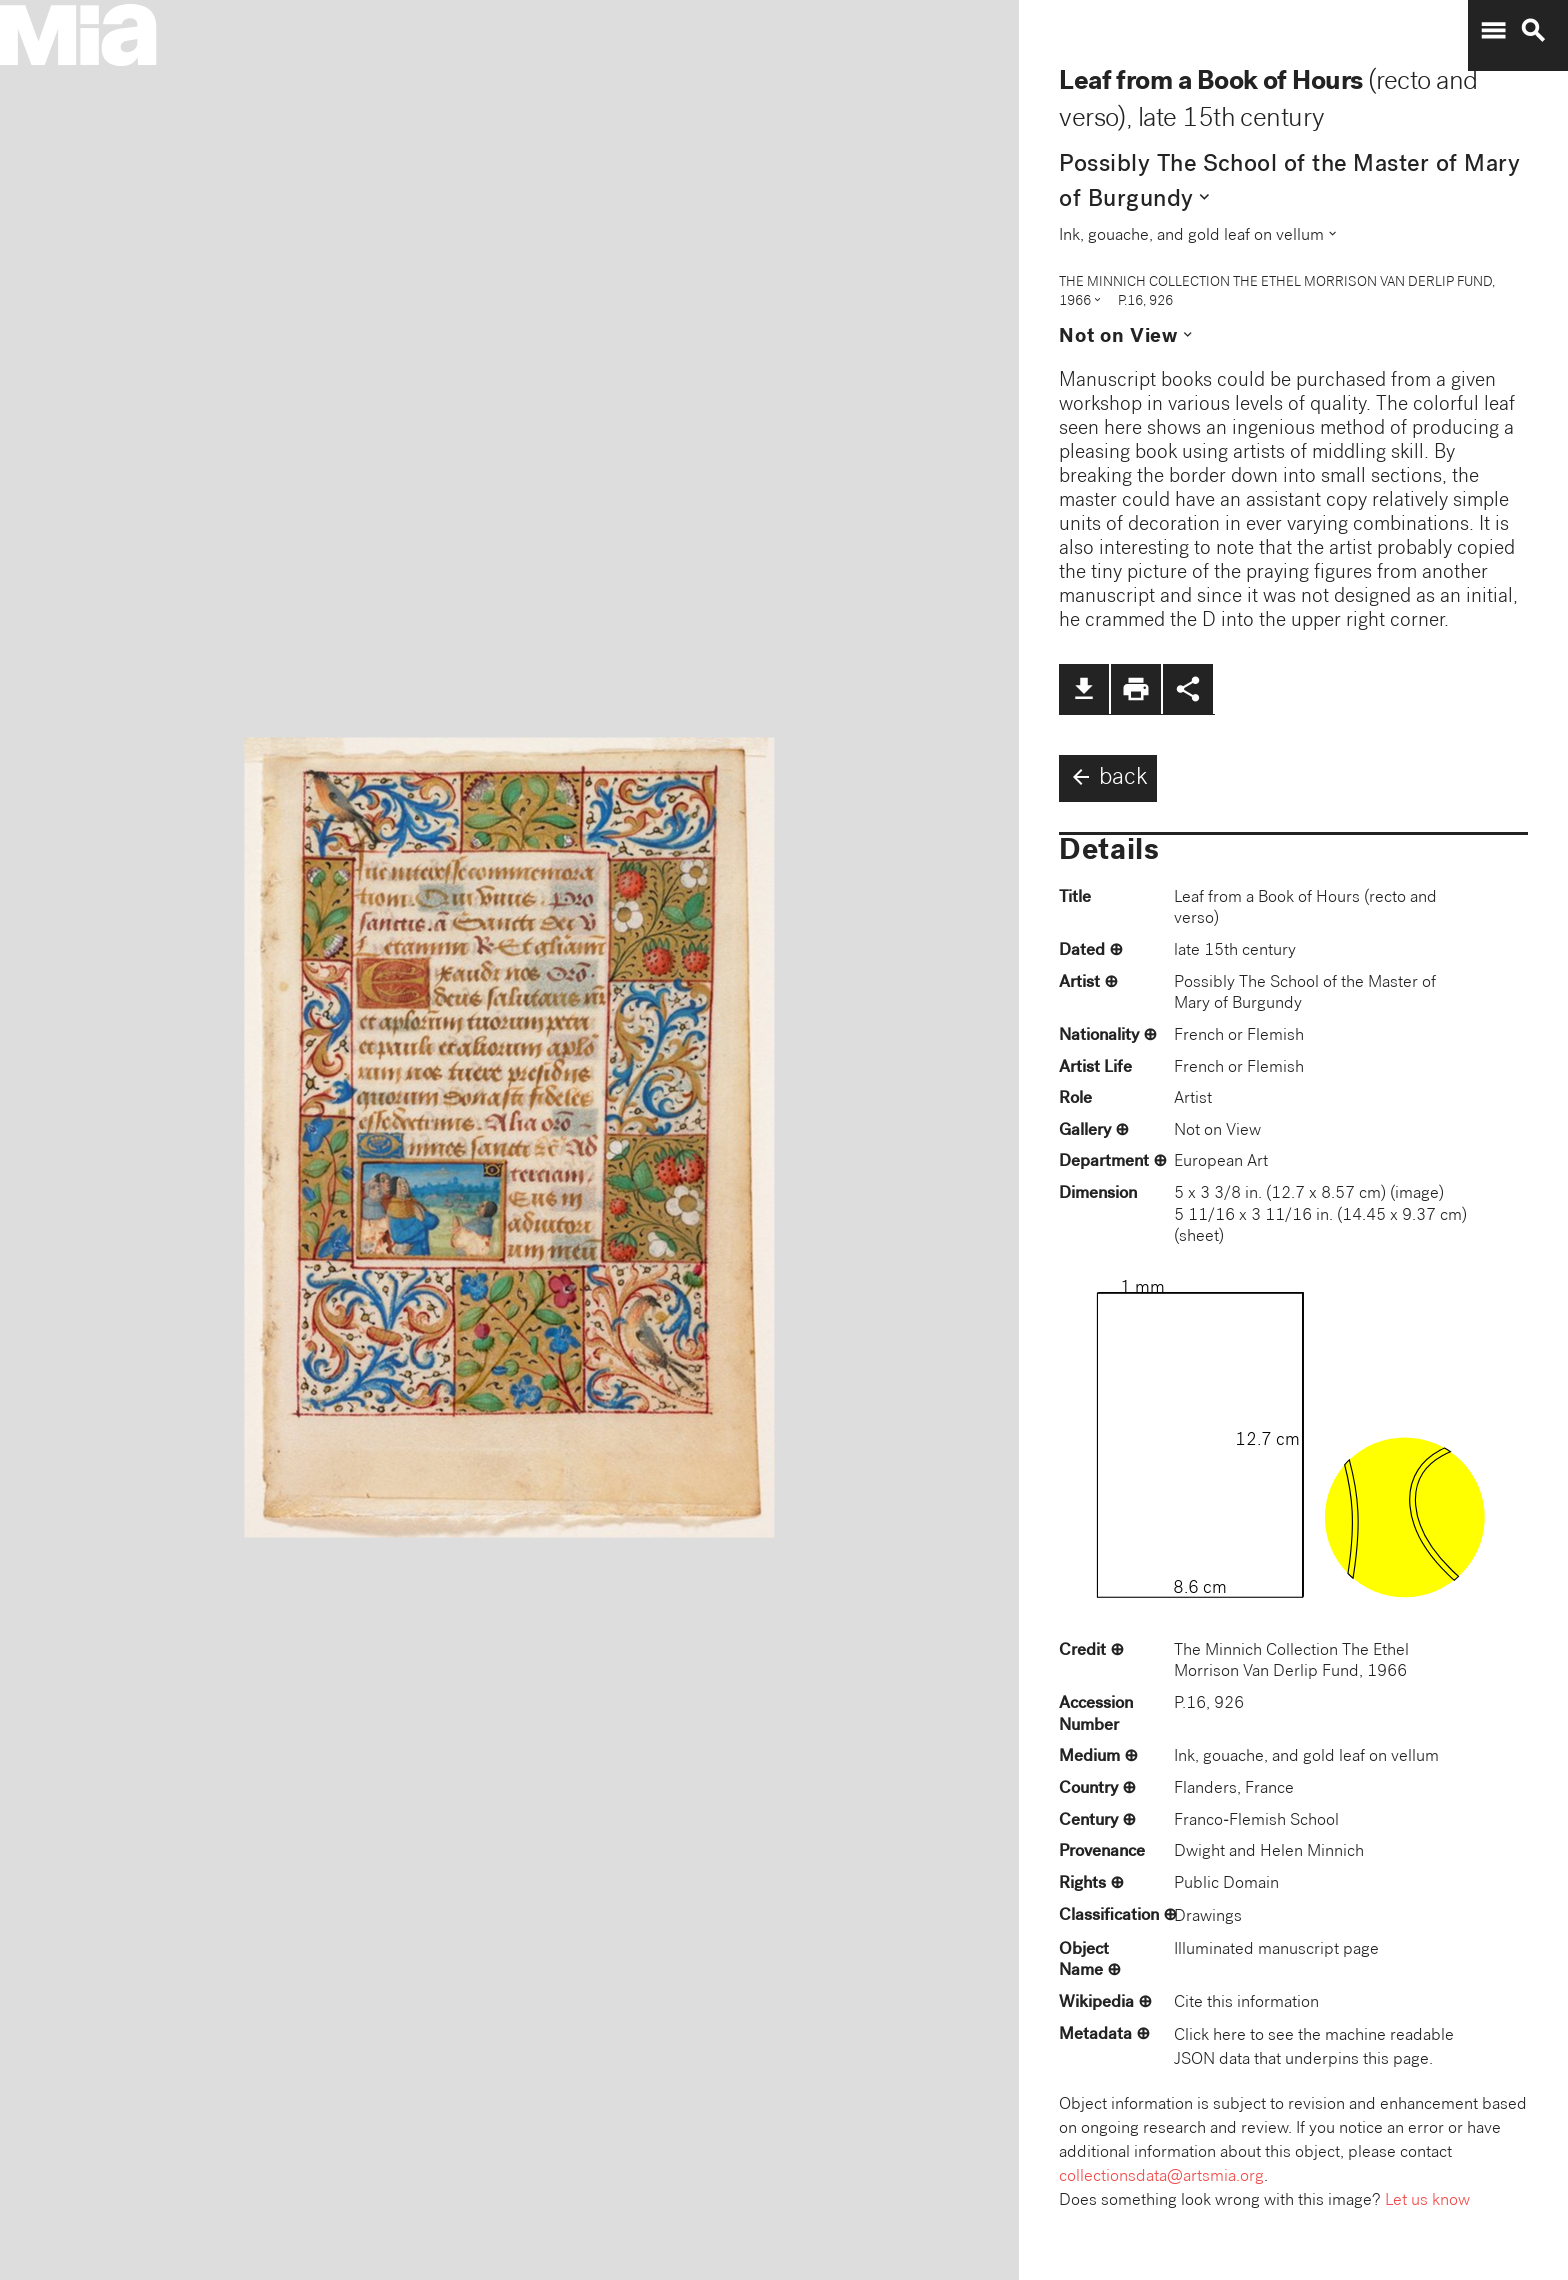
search (1533, 31)
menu (1493, 31)
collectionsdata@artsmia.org (1161, 2177)
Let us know (1427, 2201)
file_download (1084, 689)
